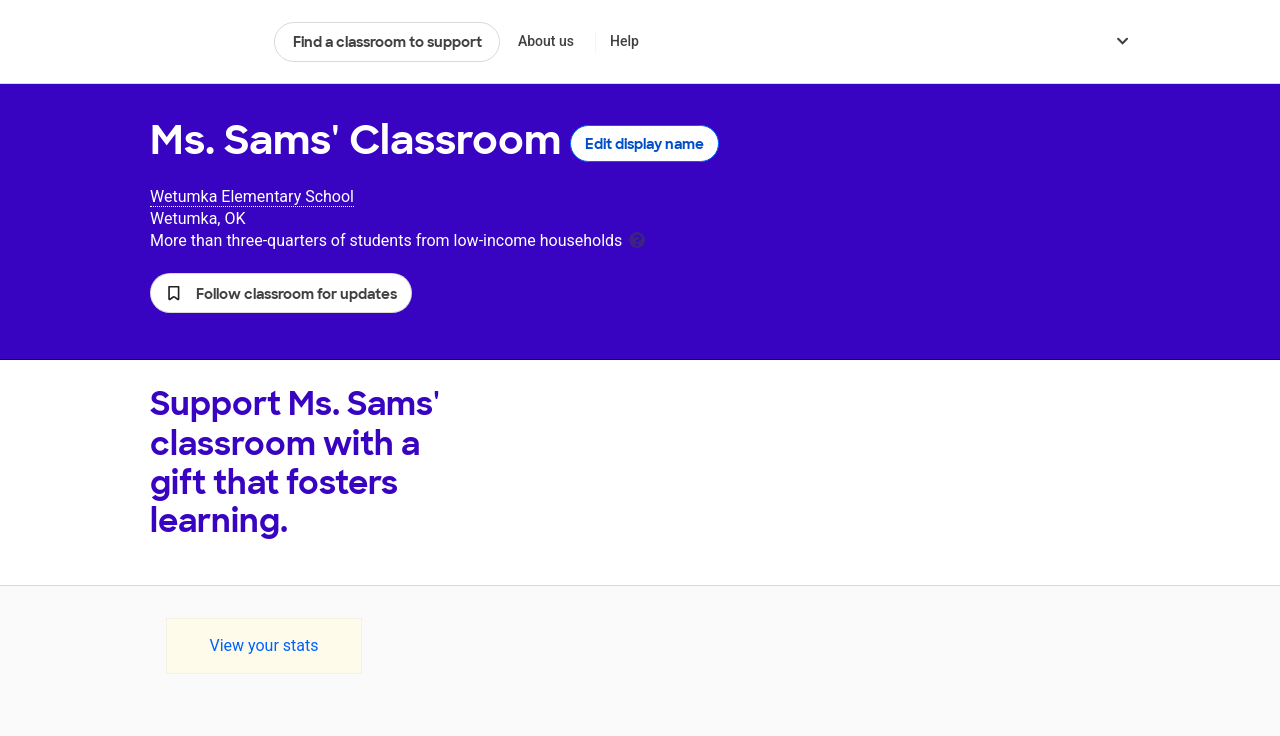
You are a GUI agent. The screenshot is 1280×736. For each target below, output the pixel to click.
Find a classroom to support (387, 42)
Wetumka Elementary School (252, 196)
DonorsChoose (203, 42)
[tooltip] (637, 238)
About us (546, 41)
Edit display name (644, 144)
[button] (281, 293)
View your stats (263, 645)
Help (624, 41)
